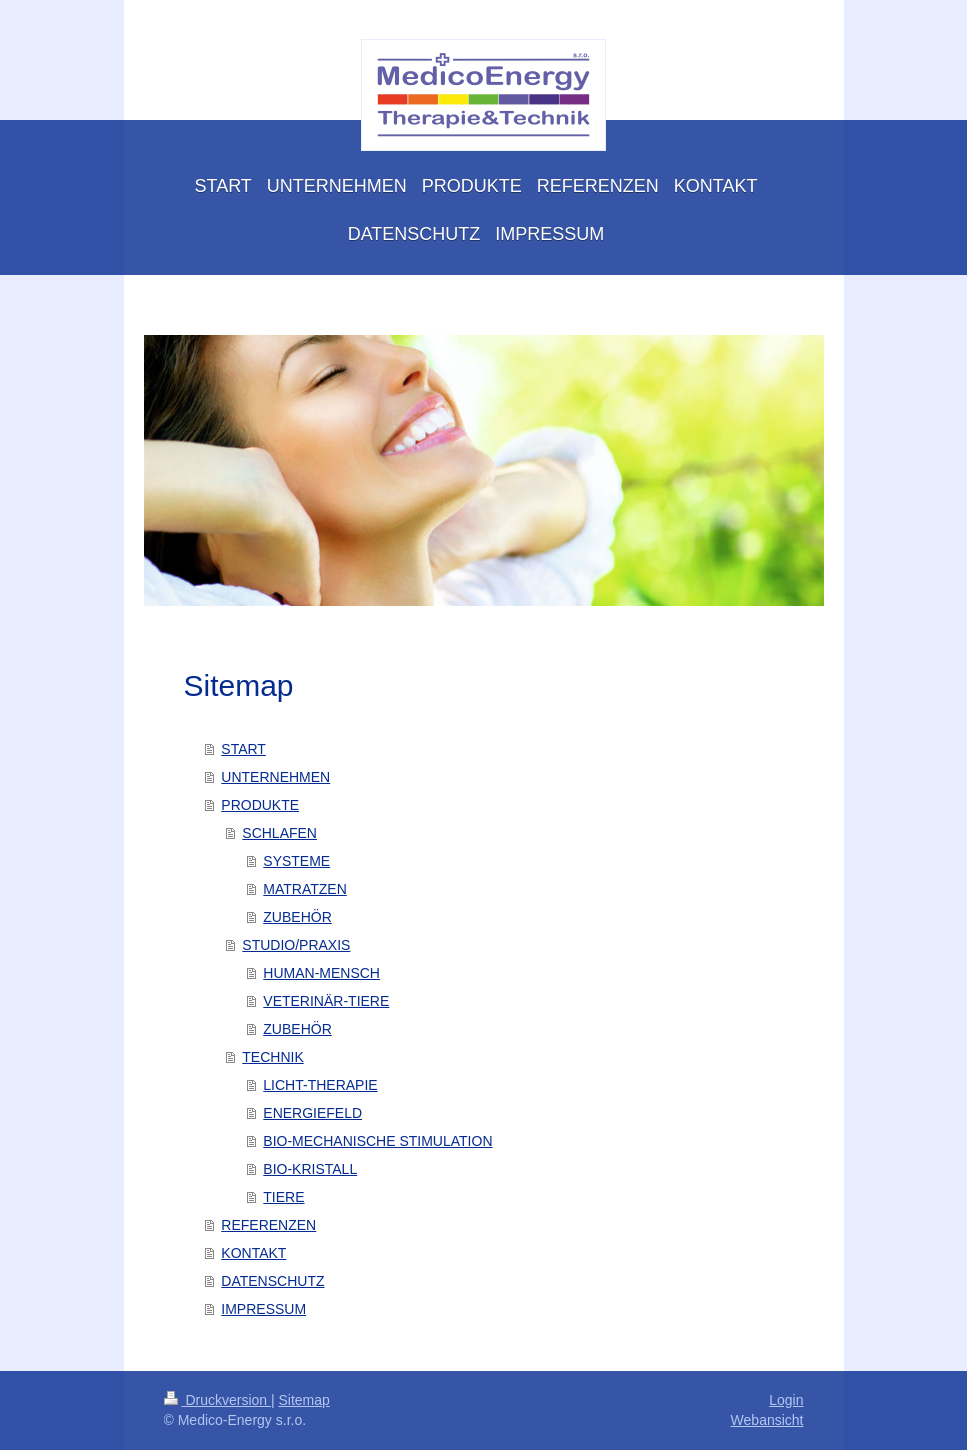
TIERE (283, 1197)
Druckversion (217, 1400)
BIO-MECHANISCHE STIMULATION (377, 1141)
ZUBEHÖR (297, 917)
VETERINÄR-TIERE (326, 1001)
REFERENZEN (268, 1225)
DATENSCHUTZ (272, 1281)
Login (786, 1400)
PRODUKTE (260, 805)
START (243, 749)
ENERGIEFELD (312, 1113)
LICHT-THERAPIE (320, 1085)
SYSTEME (296, 861)
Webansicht (767, 1420)
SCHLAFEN (279, 833)
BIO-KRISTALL (310, 1169)
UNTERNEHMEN (275, 777)
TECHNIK (272, 1057)
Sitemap (304, 1400)
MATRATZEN (304, 889)
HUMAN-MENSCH (321, 973)
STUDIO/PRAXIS (296, 945)
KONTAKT (253, 1253)
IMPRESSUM (263, 1309)
